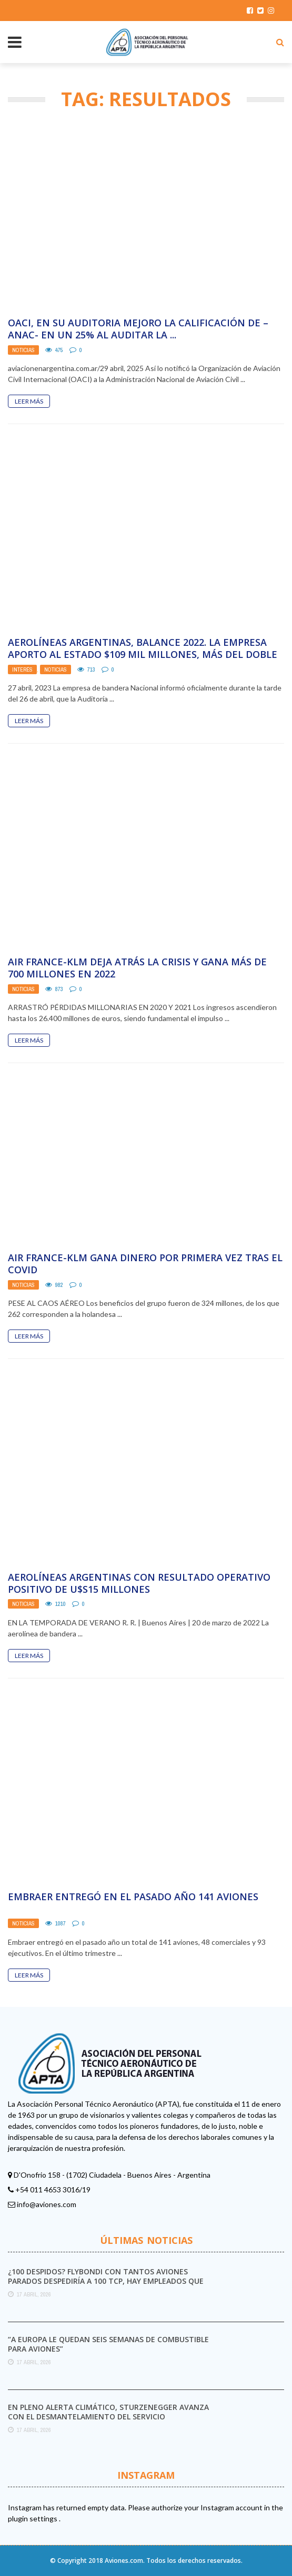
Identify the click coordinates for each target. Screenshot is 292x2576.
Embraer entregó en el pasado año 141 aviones (133, 1896)
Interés (22, 669)
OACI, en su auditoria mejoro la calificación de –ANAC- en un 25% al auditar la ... (138, 328)
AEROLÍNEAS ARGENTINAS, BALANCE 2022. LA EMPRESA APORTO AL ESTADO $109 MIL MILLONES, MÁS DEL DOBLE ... (142, 654)
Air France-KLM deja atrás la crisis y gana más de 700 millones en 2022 (137, 967)
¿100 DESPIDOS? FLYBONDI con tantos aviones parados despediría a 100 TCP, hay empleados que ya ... (106, 2280)
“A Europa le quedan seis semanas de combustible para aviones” (108, 2344)
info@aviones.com (46, 2204)
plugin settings (33, 2518)
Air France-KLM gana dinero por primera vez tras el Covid (145, 1263)
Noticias (23, 350)
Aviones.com (124, 2560)
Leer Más (29, 401)
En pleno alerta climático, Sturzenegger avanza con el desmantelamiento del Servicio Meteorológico (108, 2416)
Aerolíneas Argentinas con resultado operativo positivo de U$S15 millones (139, 1583)
